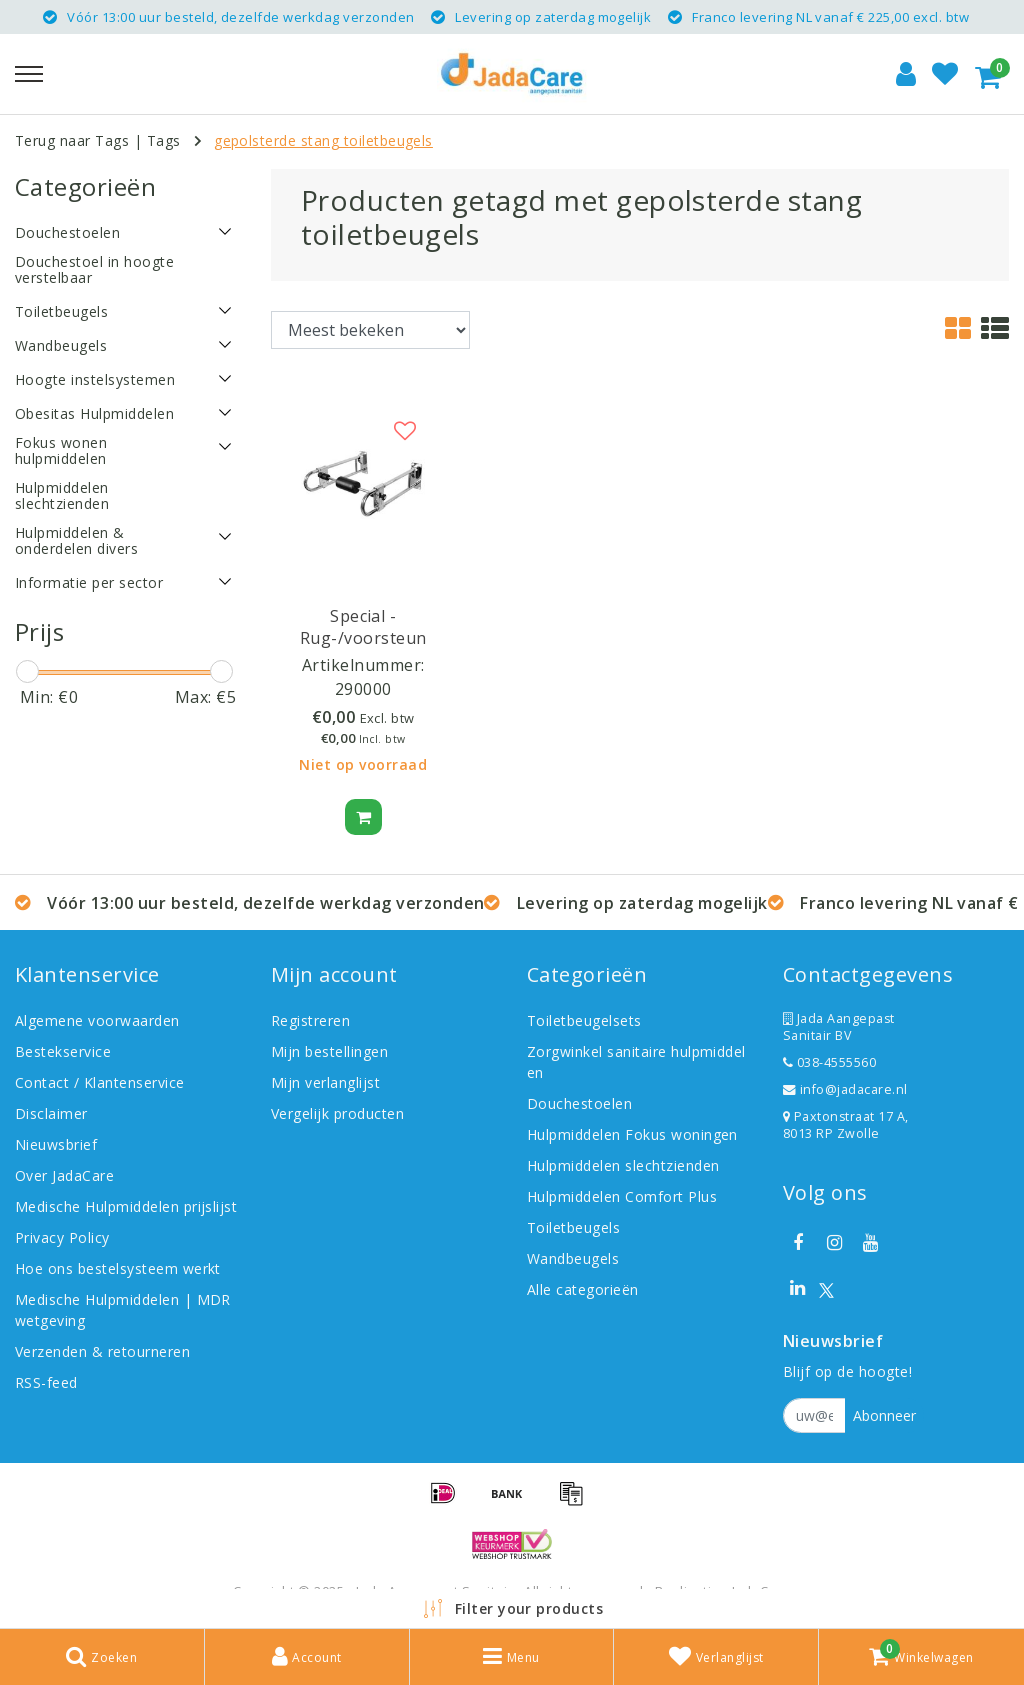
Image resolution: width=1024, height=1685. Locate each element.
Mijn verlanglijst (325, 1082)
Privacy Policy (62, 1237)
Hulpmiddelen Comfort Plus (622, 1196)
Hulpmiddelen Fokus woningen (632, 1134)
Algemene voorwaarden (97, 1020)
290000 (363, 689)
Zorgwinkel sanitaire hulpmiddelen (636, 1062)
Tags (164, 140)
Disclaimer (51, 1113)
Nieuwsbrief (56, 1144)
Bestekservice (63, 1051)
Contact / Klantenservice (100, 1082)
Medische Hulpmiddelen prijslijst (126, 1206)
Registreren (310, 1020)
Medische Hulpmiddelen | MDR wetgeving (123, 1310)
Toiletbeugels (573, 1227)
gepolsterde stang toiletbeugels (323, 140)
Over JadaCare (64, 1175)
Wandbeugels (573, 1258)
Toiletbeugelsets (584, 1020)
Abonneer (884, 1415)
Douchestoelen (579, 1103)
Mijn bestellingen (329, 1051)
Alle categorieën (583, 1289)
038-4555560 (829, 1062)
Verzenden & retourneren (102, 1351)
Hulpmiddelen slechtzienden (623, 1165)
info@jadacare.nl (845, 1089)
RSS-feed (46, 1382)
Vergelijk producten (337, 1113)
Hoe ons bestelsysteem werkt (118, 1268)
